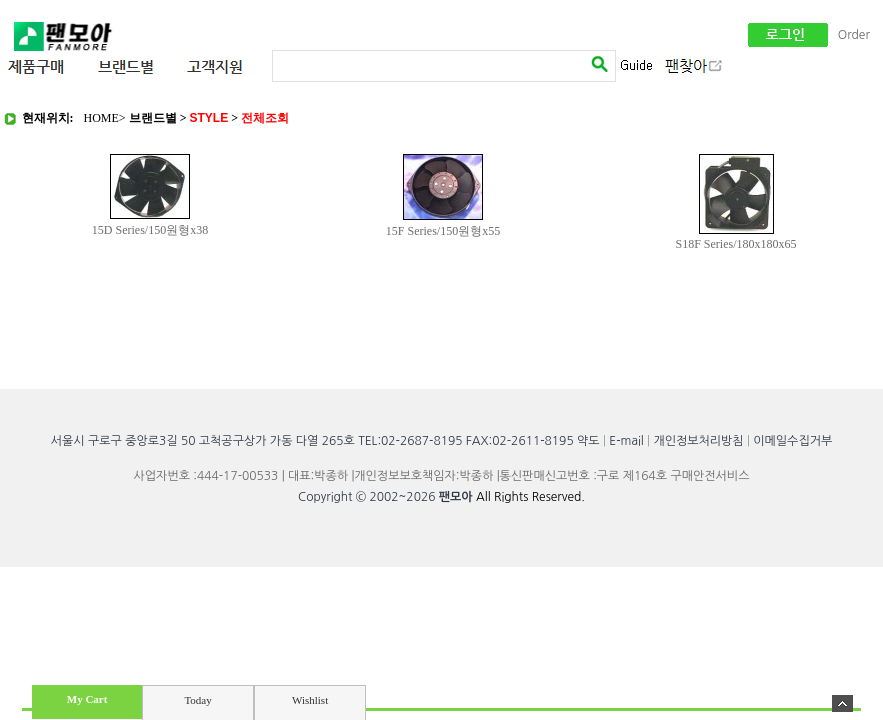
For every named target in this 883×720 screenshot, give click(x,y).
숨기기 (842, 703)
